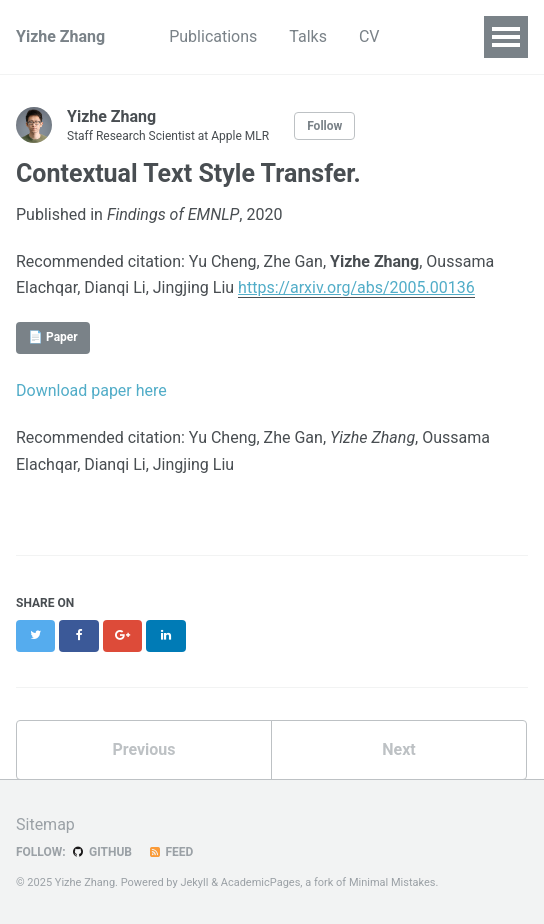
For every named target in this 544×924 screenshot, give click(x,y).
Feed (170, 852)
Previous (143, 749)
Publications (213, 36)
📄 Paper (53, 337)
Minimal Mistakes (392, 882)
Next (398, 749)
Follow (324, 126)
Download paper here (91, 390)
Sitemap (45, 824)
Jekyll (194, 882)
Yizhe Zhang (60, 36)
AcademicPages (261, 882)
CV (369, 36)
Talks (308, 36)
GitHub (101, 852)
